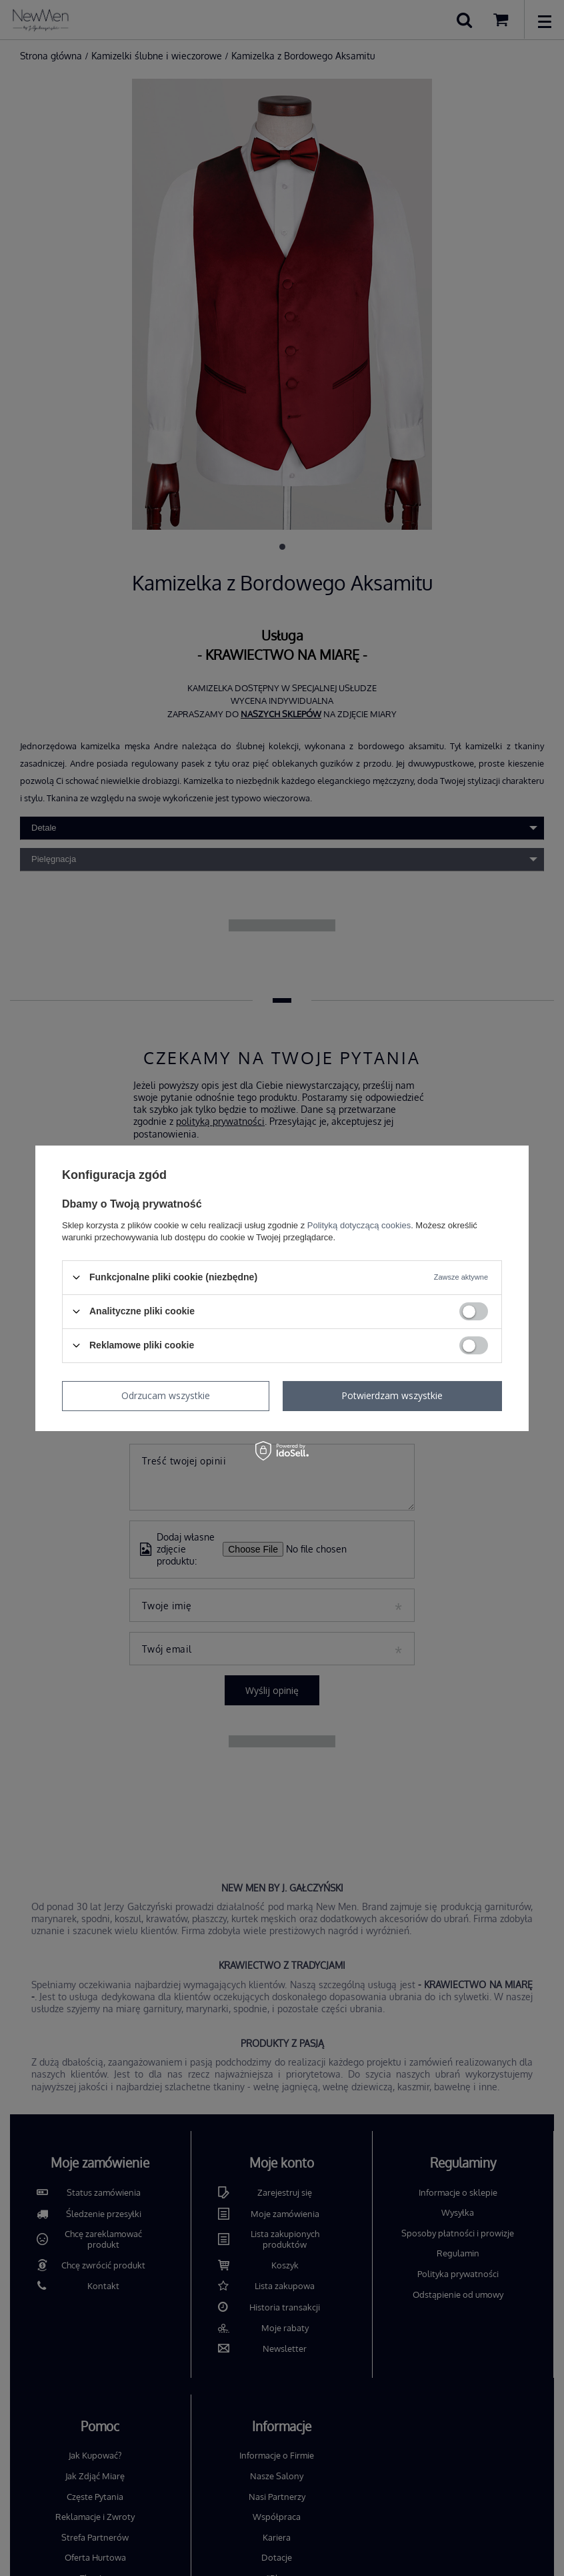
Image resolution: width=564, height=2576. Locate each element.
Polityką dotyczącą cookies (359, 1225)
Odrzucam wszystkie (165, 1395)
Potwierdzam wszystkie (392, 1395)
